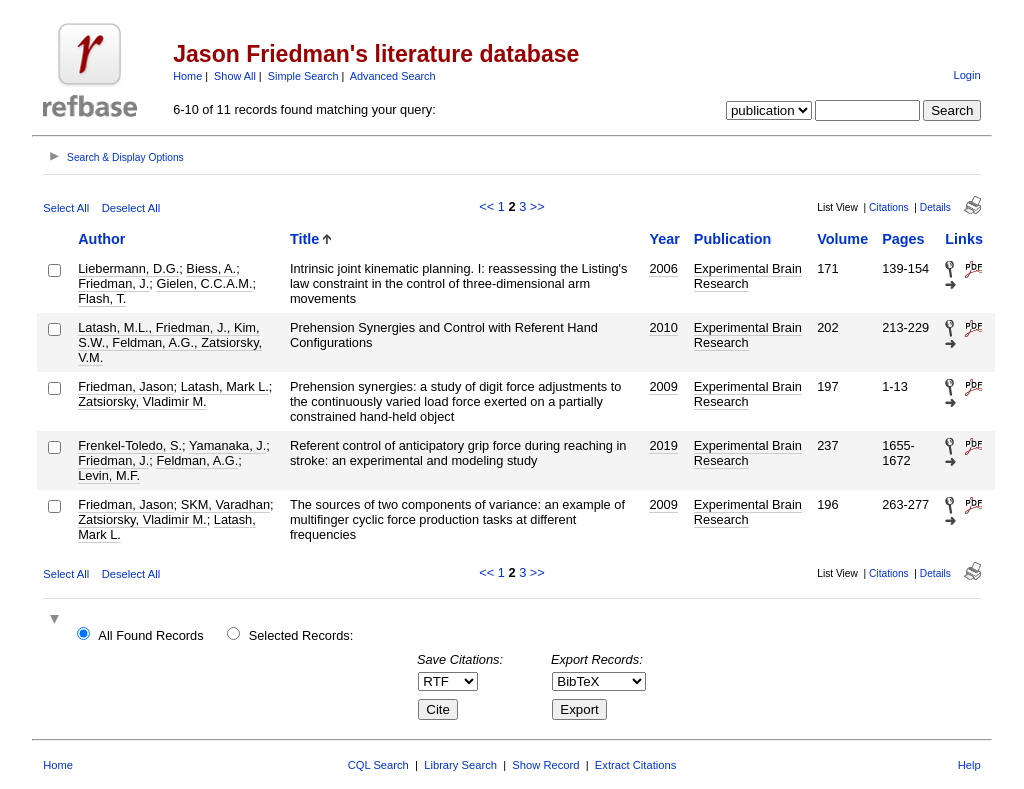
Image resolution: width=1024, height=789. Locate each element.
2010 (663, 327)
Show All (235, 76)
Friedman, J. (113, 283)
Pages (903, 239)
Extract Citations (635, 765)
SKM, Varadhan (225, 504)
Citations (889, 207)
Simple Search (303, 76)
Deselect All (131, 208)
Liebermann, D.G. (128, 268)
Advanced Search (393, 76)
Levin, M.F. (109, 475)
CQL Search (378, 765)
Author (101, 239)
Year (664, 239)
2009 (663, 386)
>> (537, 206)
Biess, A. (211, 268)
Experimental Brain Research (748, 276)
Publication (733, 239)
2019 (663, 445)
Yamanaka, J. (227, 445)
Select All (66, 208)
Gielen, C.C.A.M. (204, 283)
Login (966, 75)
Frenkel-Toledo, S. (130, 445)
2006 (663, 268)
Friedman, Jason (125, 386)
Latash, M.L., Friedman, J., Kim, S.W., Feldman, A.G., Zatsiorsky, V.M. (170, 342)
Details (935, 207)
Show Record (545, 765)
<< (486, 206)
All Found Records (150, 635)
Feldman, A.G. (197, 460)
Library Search (460, 765)
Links (964, 239)
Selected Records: (301, 635)
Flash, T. (102, 298)
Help (969, 765)
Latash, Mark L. (225, 386)
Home (187, 76)
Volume (842, 239)
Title (304, 239)
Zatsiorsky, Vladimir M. (142, 401)
